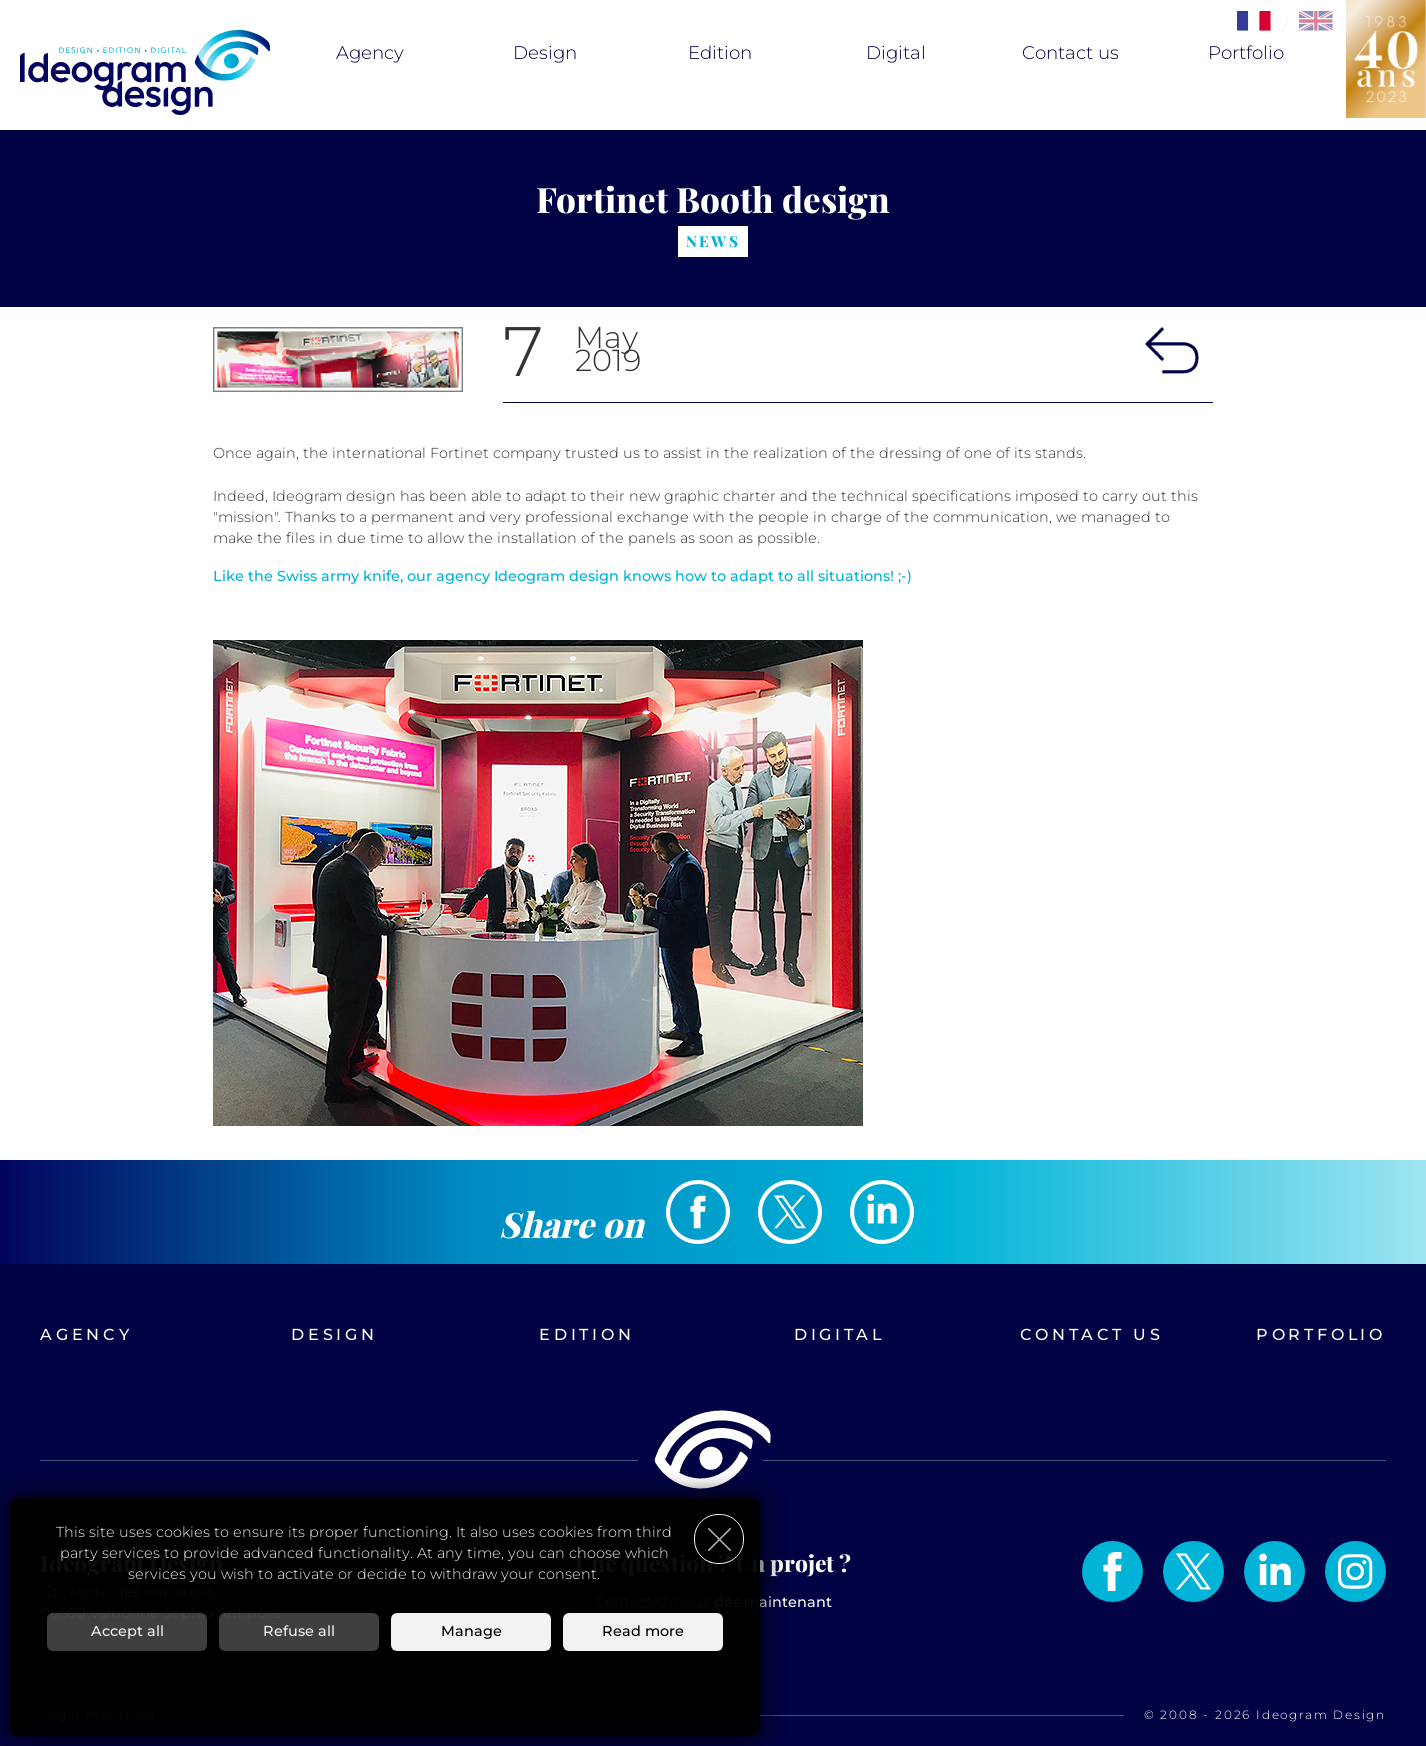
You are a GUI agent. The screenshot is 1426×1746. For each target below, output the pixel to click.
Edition (720, 53)
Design (545, 53)
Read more (643, 1631)
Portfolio (1246, 53)
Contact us (1070, 53)
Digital (896, 53)
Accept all (127, 1631)
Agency (370, 53)
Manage (471, 1631)
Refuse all (299, 1631)
